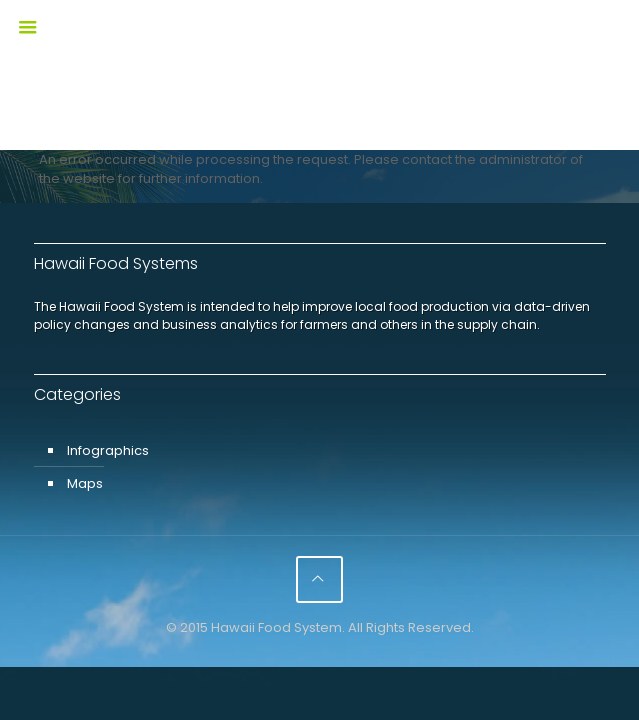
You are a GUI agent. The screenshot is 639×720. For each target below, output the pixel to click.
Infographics (108, 450)
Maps (85, 483)
